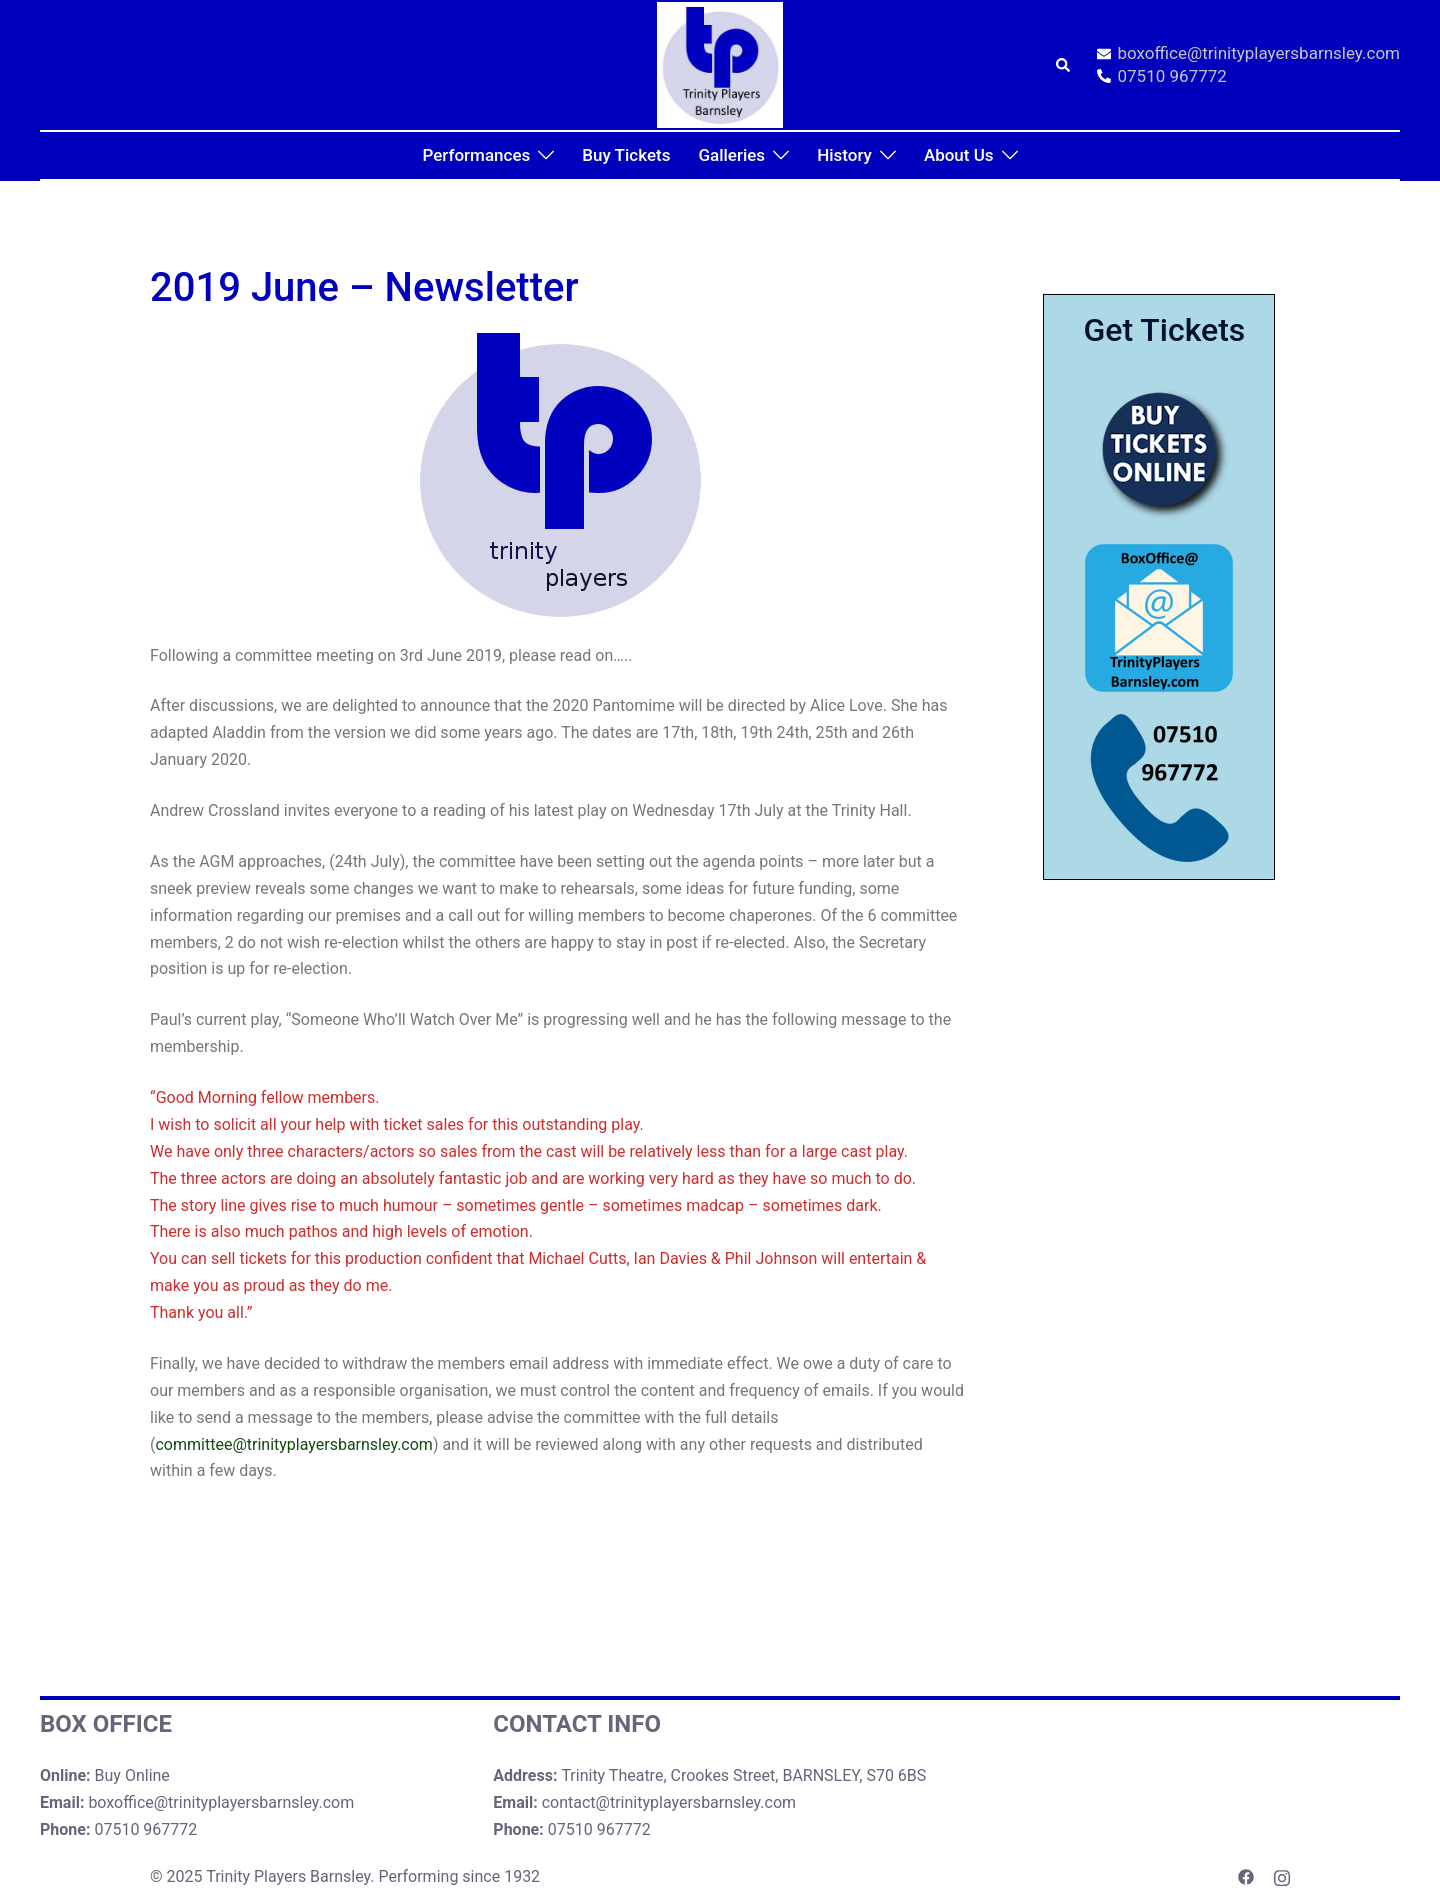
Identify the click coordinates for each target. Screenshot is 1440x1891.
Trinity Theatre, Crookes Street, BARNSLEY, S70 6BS (743, 1775)
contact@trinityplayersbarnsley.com (669, 1802)
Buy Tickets (626, 155)
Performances (476, 155)
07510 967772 (1162, 77)
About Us (959, 155)
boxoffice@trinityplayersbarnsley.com (1248, 54)
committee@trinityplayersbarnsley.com (293, 1444)
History (844, 155)
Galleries (731, 155)
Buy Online (132, 1775)
